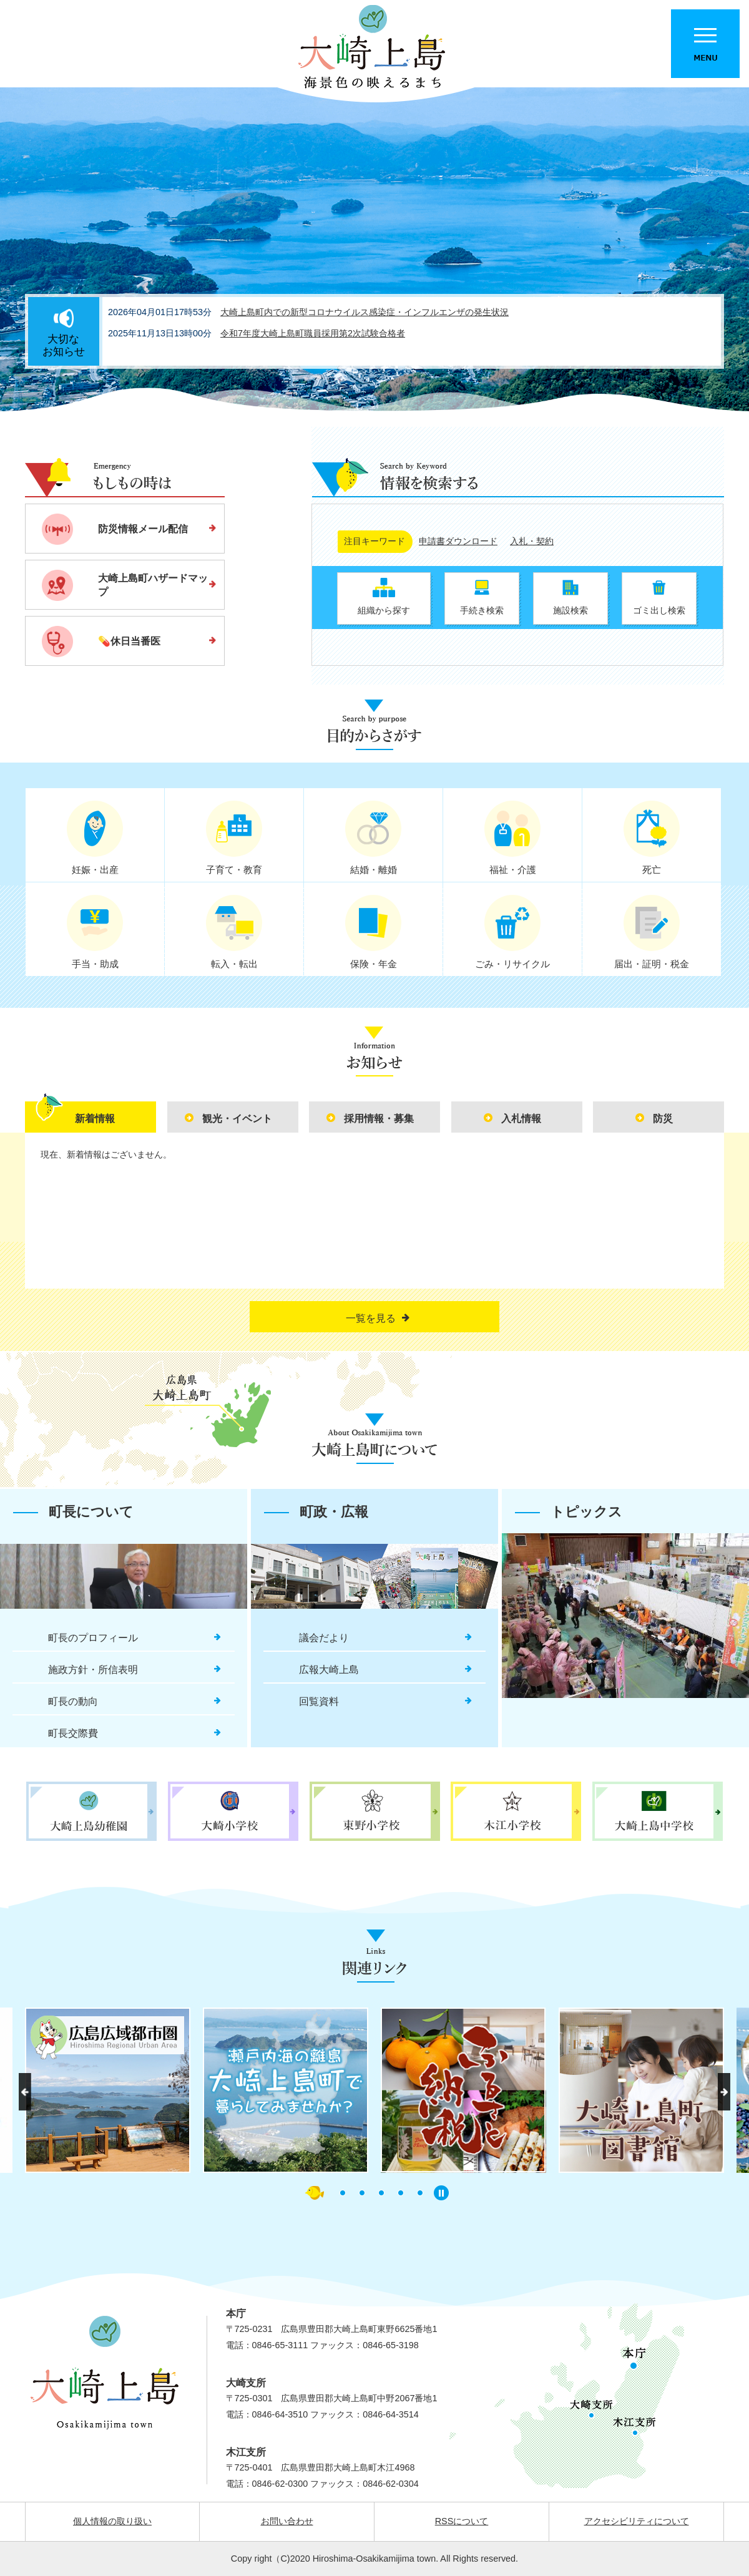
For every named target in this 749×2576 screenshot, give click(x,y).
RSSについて (462, 2521)
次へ (724, 2091)
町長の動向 (73, 1701)
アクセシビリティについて (636, 2521)
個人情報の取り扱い (112, 2521)
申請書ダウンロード (458, 541)
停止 (441, 2192)
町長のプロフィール (93, 1637)
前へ (25, 2091)
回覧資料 (319, 1701)
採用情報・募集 (379, 1118)
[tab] (90, 1117)
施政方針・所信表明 (93, 1669)
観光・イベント (237, 1118)
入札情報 (521, 1118)
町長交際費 (73, 1733)
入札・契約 (532, 541)
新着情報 (95, 1118)
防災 (663, 1118)
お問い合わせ (287, 2521)
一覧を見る (371, 1318)
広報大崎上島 (329, 1669)
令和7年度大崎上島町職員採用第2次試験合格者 (312, 333)
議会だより (324, 1637)
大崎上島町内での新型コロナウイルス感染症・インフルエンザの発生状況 (364, 312)
